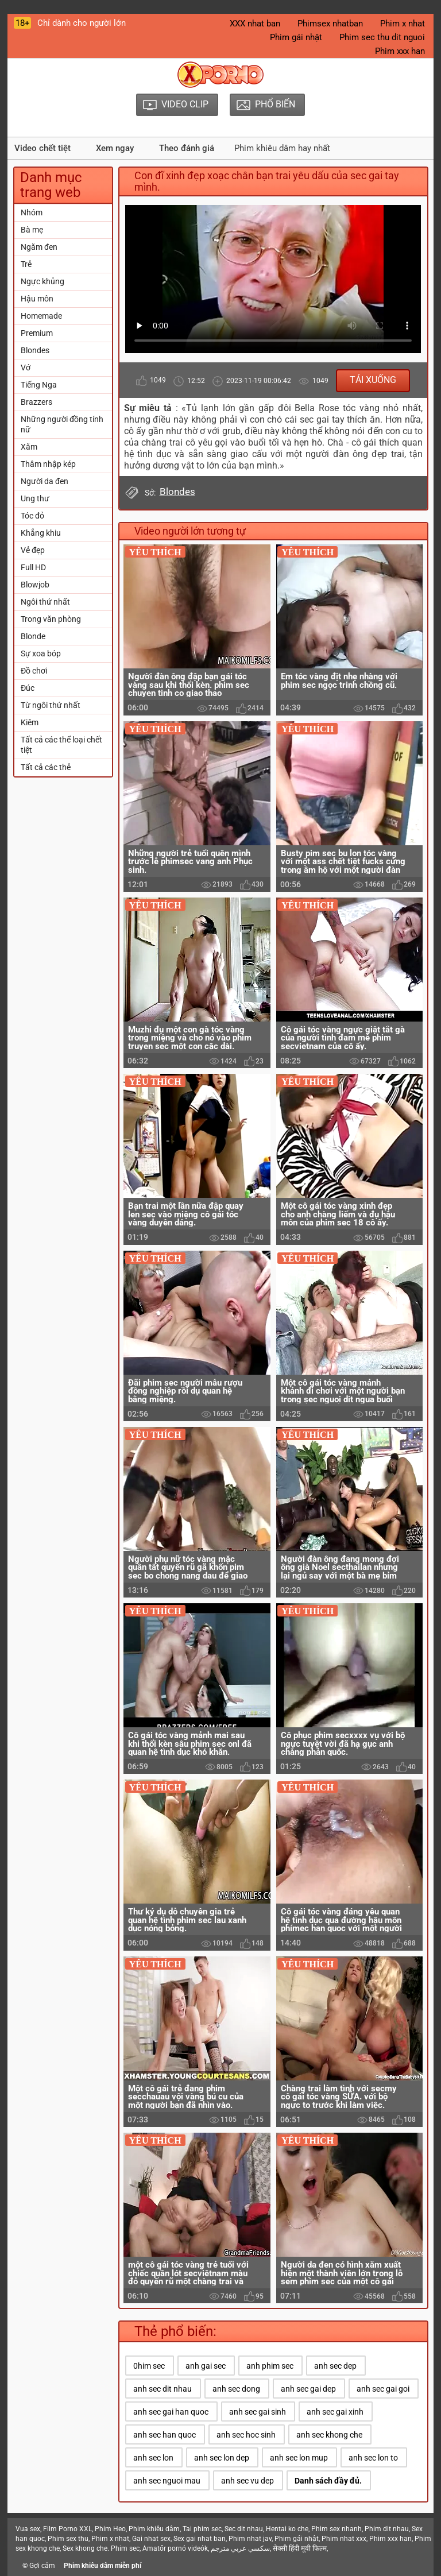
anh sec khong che (329, 2434)
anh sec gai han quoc (170, 2411)
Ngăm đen (39, 247)
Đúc (27, 688)
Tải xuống (373, 379)
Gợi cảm (42, 2566)
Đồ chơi (34, 670)
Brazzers (36, 402)
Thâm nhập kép (48, 464)
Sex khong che (85, 2548)
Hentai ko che (287, 2529)
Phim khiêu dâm (154, 2529)
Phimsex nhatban (330, 23)
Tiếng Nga (39, 384)
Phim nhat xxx (344, 2539)
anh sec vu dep (247, 2480)
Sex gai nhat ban (199, 2539)
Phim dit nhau (387, 2529)
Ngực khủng (42, 281)
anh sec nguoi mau (166, 2480)
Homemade (41, 315)
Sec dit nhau (244, 2529)
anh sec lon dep (221, 2457)
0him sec (149, 2365)
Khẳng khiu (41, 532)
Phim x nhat (402, 23)
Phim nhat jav (250, 2539)
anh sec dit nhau (162, 2388)
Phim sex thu (68, 2539)
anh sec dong (236, 2388)
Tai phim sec (202, 2529)
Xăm (29, 446)
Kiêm (29, 722)
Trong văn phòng (51, 619)
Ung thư (35, 498)
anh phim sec (269, 2365)
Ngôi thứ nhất (45, 601)
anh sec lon (153, 2457)
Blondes (35, 350)
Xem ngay (115, 148)
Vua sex (28, 2529)
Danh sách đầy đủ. (328, 2480)
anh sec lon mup (299, 2457)
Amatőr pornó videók (175, 2548)
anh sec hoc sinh (246, 2434)
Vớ (25, 367)
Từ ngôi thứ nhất (50, 705)
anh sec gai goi (383, 2388)
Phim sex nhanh (336, 2529)
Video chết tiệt (42, 148)
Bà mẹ (32, 229)
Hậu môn (37, 298)
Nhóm (31, 212)
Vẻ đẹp (33, 550)
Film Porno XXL (67, 2529)
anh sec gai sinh (257, 2411)
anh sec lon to (373, 2457)
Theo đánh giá (186, 148)
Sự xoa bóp (41, 653)
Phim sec (125, 2548)
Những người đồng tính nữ (62, 424)
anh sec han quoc (164, 2434)
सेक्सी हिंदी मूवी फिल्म (300, 2548)
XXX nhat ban (255, 23)
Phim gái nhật (296, 37)
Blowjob (35, 584)
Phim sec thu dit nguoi (382, 37)
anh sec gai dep (308, 2388)
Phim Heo (110, 2529)
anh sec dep (335, 2365)
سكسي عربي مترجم (240, 2548)
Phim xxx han (400, 51)
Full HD (33, 567)
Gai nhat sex (151, 2539)
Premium (37, 333)
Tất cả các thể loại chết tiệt (61, 745)
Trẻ (26, 264)
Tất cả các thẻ (46, 767)
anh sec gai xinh (335, 2411)
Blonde (33, 636)
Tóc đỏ (32, 515)
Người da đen (44, 481)
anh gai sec (205, 2365)
